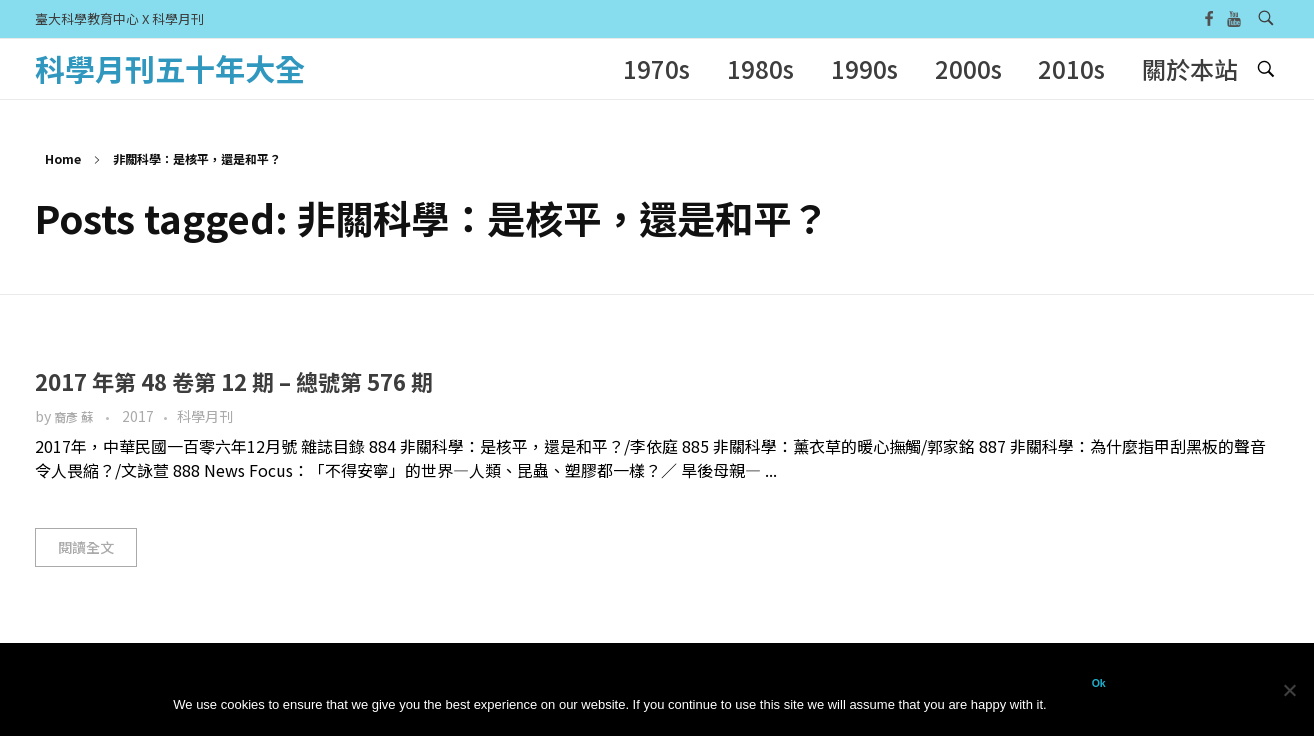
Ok (1099, 683)
